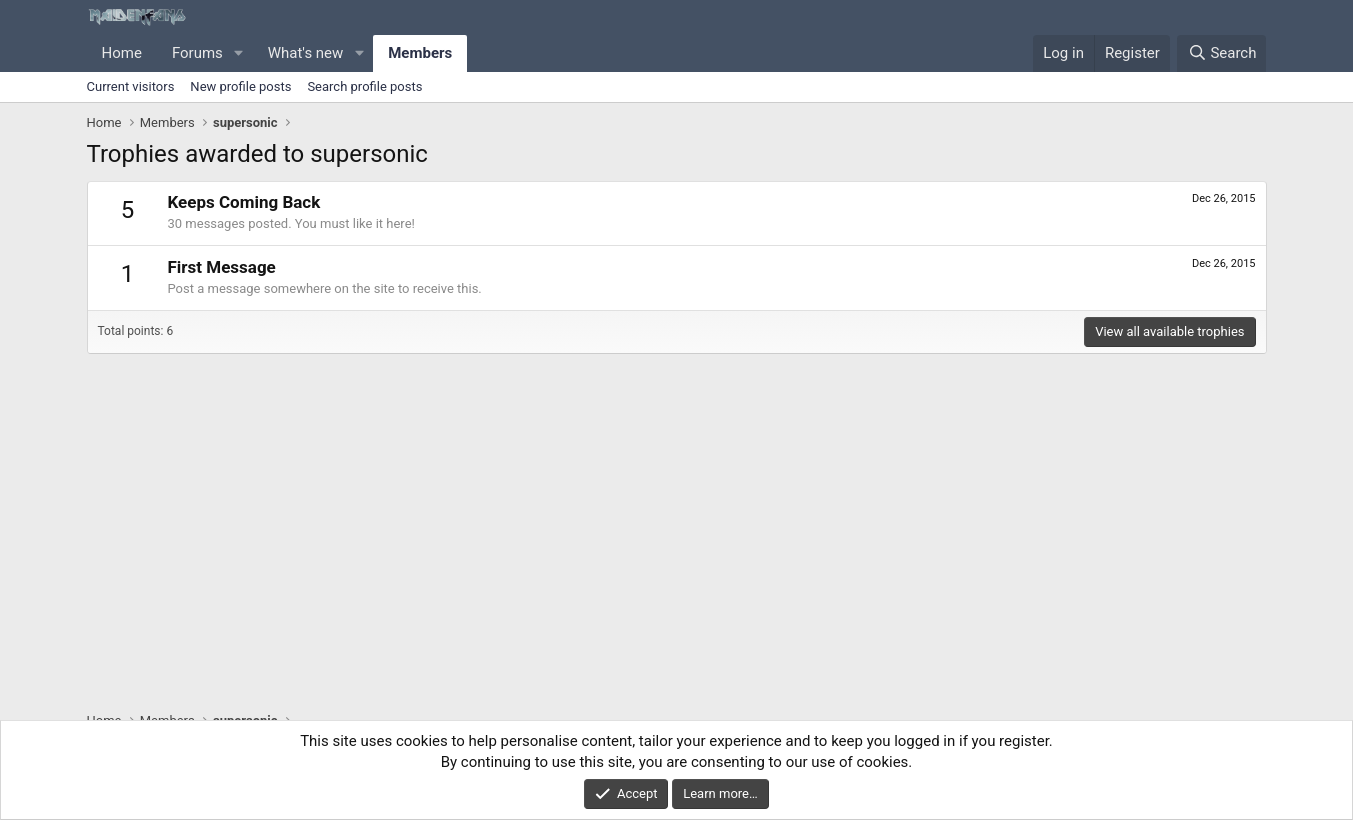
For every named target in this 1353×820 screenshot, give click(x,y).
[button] (239, 53)
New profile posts (240, 86)
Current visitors (131, 86)
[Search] (1221, 53)
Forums (197, 53)
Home (122, 53)
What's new (306, 53)
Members (420, 53)
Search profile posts (364, 86)
